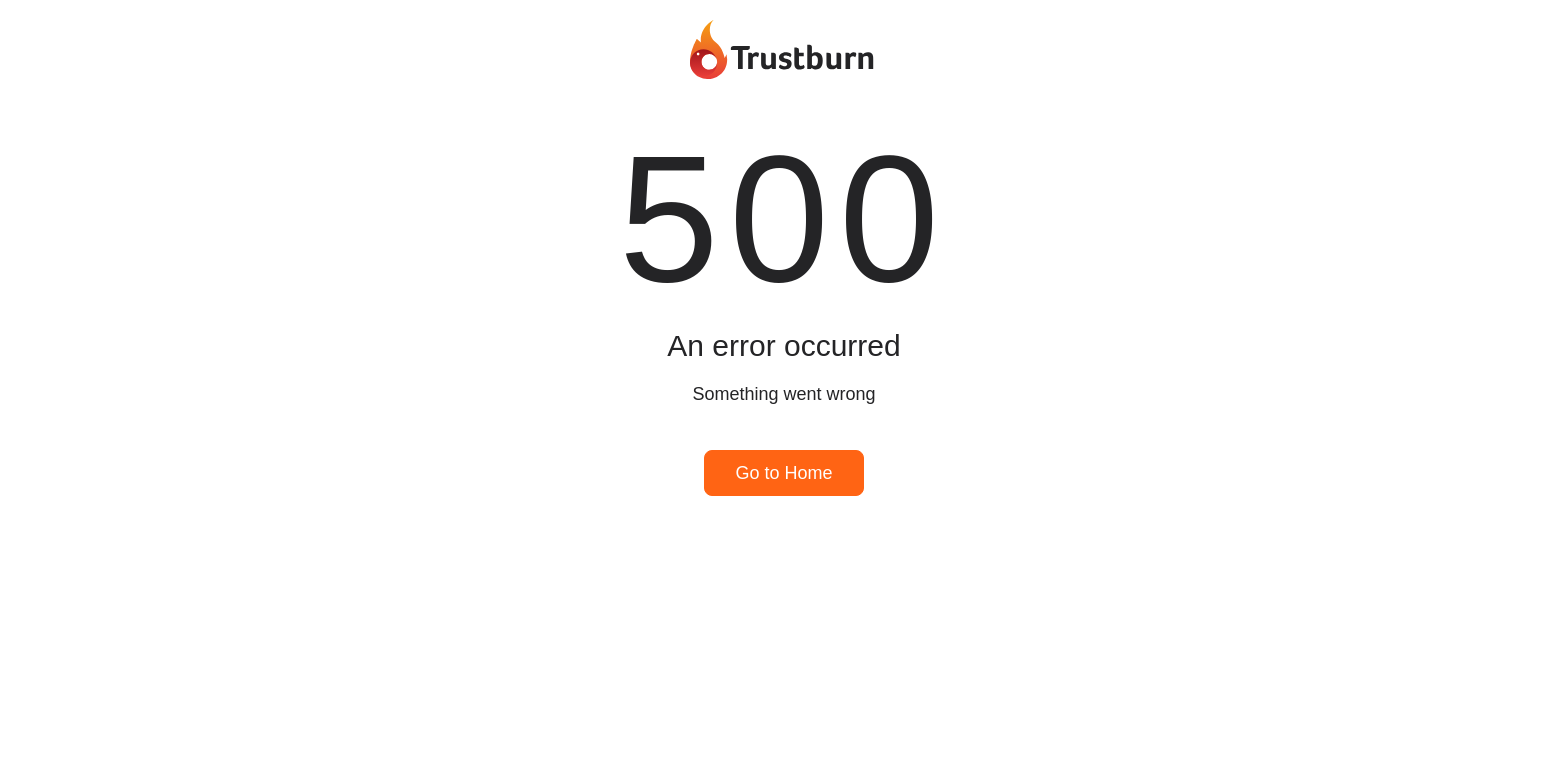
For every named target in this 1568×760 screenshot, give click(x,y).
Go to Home (783, 473)
